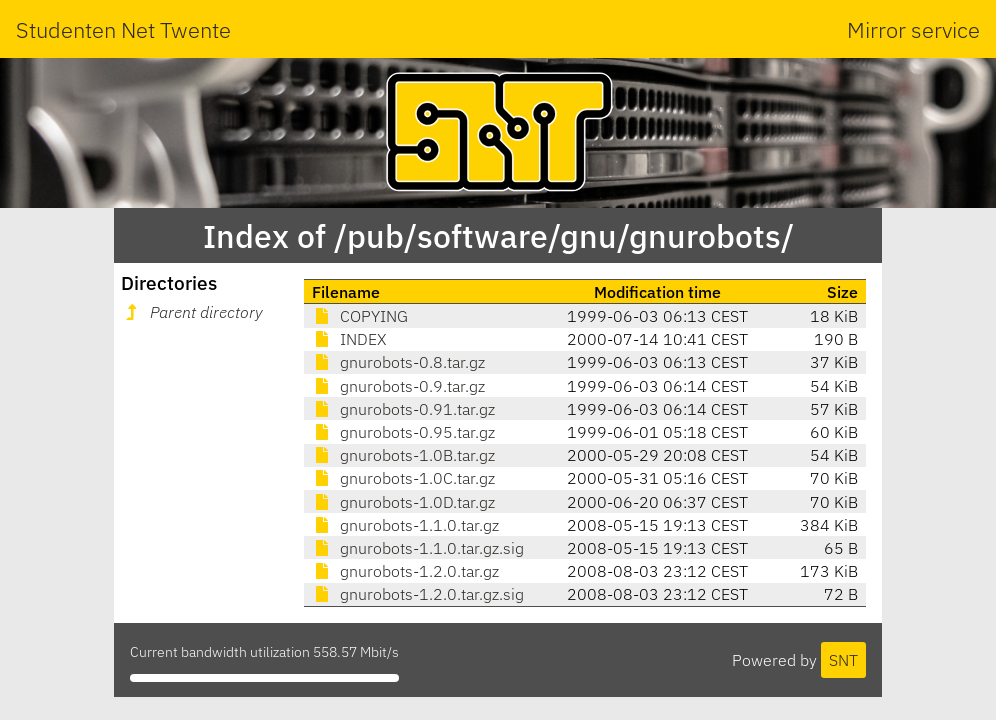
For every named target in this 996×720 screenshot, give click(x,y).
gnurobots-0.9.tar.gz (398, 386)
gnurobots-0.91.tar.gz (403, 409)
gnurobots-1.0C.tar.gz (403, 478)
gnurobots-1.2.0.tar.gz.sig (418, 594)
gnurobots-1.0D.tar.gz (403, 502)
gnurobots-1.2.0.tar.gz (405, 571)
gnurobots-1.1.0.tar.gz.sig (418, 548)
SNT (843, 660)
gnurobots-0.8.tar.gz (398, 362)
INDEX (349, 339)
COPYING (360, 316)
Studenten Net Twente (123, 29)
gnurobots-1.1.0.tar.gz (405, 525)
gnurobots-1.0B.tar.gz (403, 455)
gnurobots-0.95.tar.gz (403, 432)
